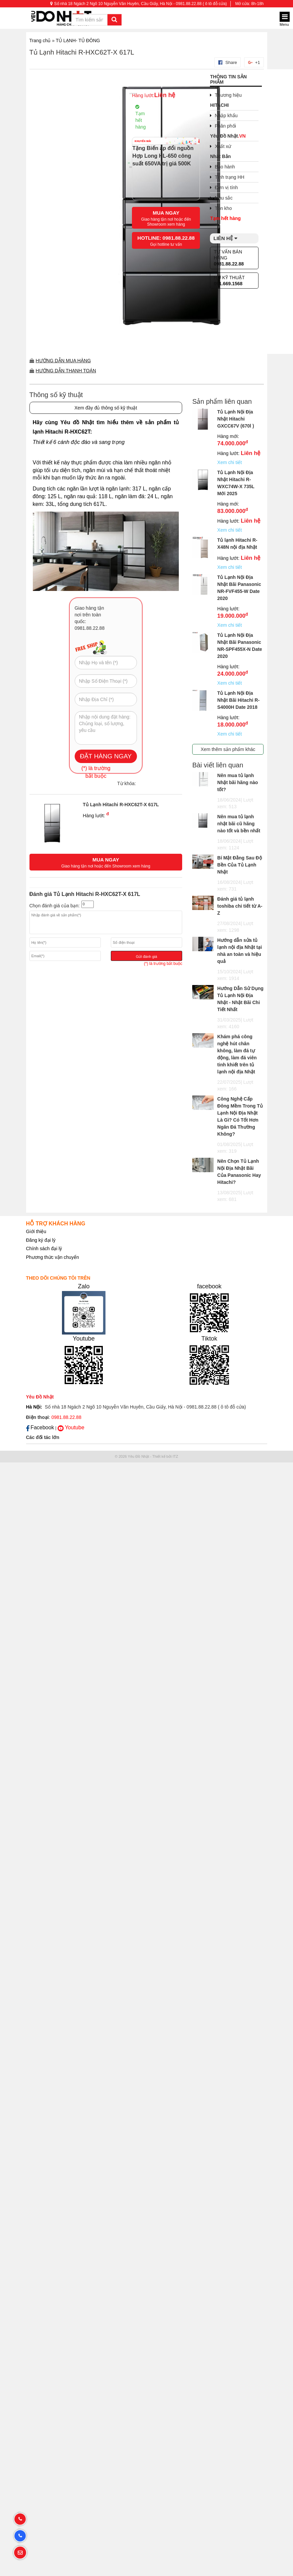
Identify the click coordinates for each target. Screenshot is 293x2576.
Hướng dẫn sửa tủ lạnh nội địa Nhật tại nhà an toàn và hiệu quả (239, 950)
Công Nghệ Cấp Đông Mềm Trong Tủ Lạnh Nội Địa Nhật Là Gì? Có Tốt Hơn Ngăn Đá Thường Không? (240, 1116)
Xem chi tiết (229, 462)
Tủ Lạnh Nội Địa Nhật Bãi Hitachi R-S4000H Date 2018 (238, 700)
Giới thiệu (36, 1231)
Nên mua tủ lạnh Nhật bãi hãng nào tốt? (237, 782)
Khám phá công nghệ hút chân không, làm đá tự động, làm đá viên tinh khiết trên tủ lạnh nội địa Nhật (237, 1054)
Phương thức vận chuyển (52, 1257)
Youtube (83, 1338)
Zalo (83, 1286)
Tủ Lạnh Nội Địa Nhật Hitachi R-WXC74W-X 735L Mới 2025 (235, 483)
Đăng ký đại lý (41, 1240)
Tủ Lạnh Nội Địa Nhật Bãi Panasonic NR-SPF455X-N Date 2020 (239, 645)
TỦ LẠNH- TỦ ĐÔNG (78, 40)
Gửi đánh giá (146, 957)
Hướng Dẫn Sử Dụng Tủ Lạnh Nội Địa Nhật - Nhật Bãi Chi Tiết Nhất (240, 999)
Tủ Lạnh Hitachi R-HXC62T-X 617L (81, 52)
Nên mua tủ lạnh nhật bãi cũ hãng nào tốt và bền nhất (238, 823)
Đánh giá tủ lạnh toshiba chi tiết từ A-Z (240, 906)
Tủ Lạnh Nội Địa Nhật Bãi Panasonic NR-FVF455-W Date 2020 (239, 588)
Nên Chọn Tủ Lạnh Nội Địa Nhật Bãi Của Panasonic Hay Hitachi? (239, 1171)
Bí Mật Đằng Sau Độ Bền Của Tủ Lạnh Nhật (239, 865)
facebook (209, 1286)
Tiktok (209, 1338)
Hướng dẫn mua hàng (63, 360)
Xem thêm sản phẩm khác (228, 749)
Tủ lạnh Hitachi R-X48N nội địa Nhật (237, 543)
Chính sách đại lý (44, 1248)
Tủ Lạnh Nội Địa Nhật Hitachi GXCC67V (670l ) (235, 419)
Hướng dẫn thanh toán (66, 370)
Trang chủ (40, 40)
